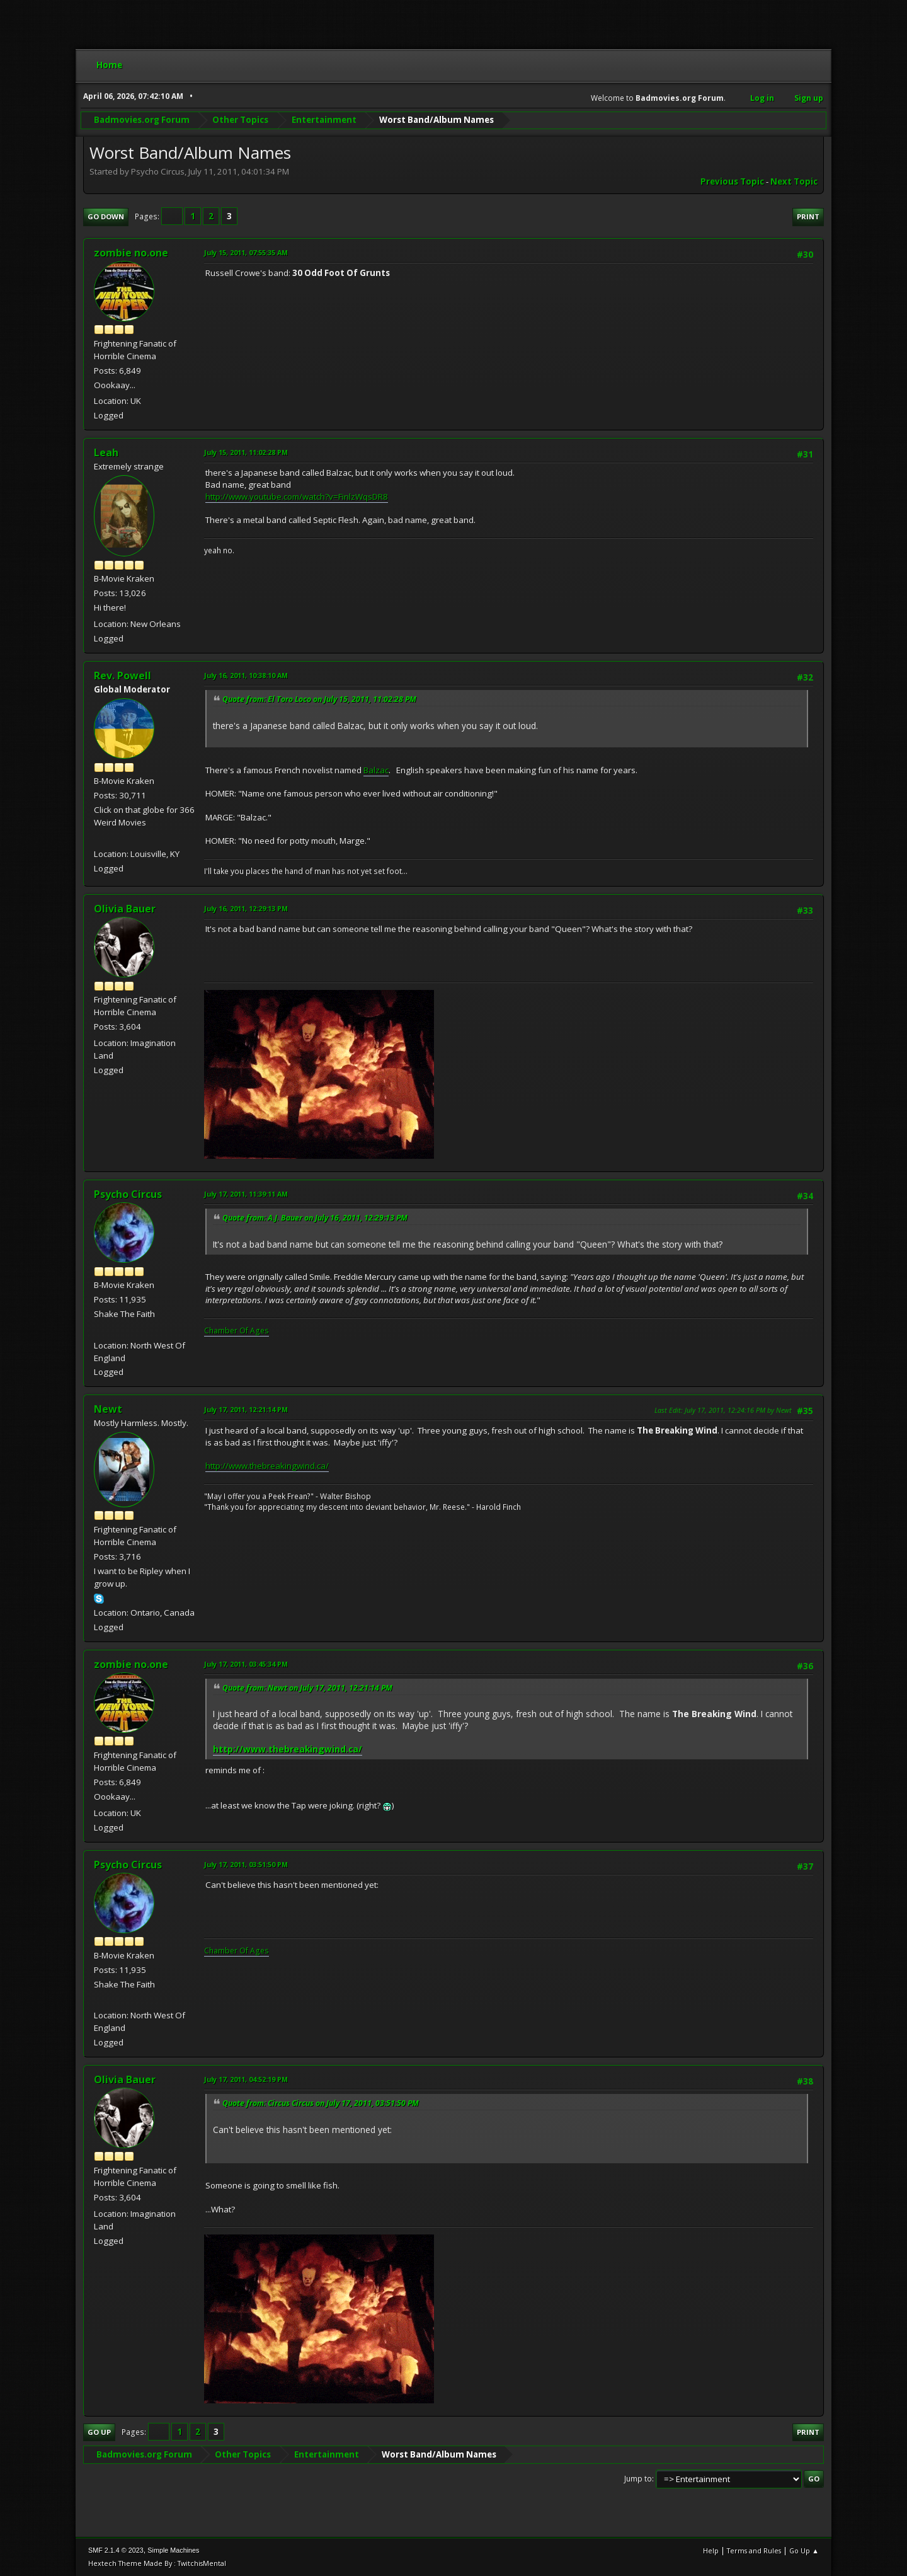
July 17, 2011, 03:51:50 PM (246, 1864)
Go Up (99, 2432)
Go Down (106, 216)
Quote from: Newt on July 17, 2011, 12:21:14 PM (307, 1687)
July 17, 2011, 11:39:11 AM (246, 1194)
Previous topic (732, 181)
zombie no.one (131, 253)
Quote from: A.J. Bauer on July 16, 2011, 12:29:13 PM (315, 1217)
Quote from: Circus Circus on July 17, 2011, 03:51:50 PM (320, 2103)
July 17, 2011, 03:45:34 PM (246, 1664)
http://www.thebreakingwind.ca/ (267, 1465)
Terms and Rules (754, 2550)
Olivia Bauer (125, 909)
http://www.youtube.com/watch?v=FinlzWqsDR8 (296, 496)
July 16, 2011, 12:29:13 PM (246, 908)
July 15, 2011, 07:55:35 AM (246, 252)
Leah (106, 452)
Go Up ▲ (804, 2550)
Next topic (794, 181)
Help (711, 2550)
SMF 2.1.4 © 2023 (116, 2550)
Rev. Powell (122, 675)
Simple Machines (173, 2550)
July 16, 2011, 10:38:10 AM (246, 675)
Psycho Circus (128, 1194)
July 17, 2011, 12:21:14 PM (246, 1409)
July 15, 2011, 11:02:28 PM (246, 452)
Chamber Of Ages (236, 1330)
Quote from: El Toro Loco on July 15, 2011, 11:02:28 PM (319, 699)
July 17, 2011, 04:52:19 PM (246, 2079)
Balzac (376, 770)
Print (808, 216)
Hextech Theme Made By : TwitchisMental (157, 2563)
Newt (108, 1409)
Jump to (638, 2478)
